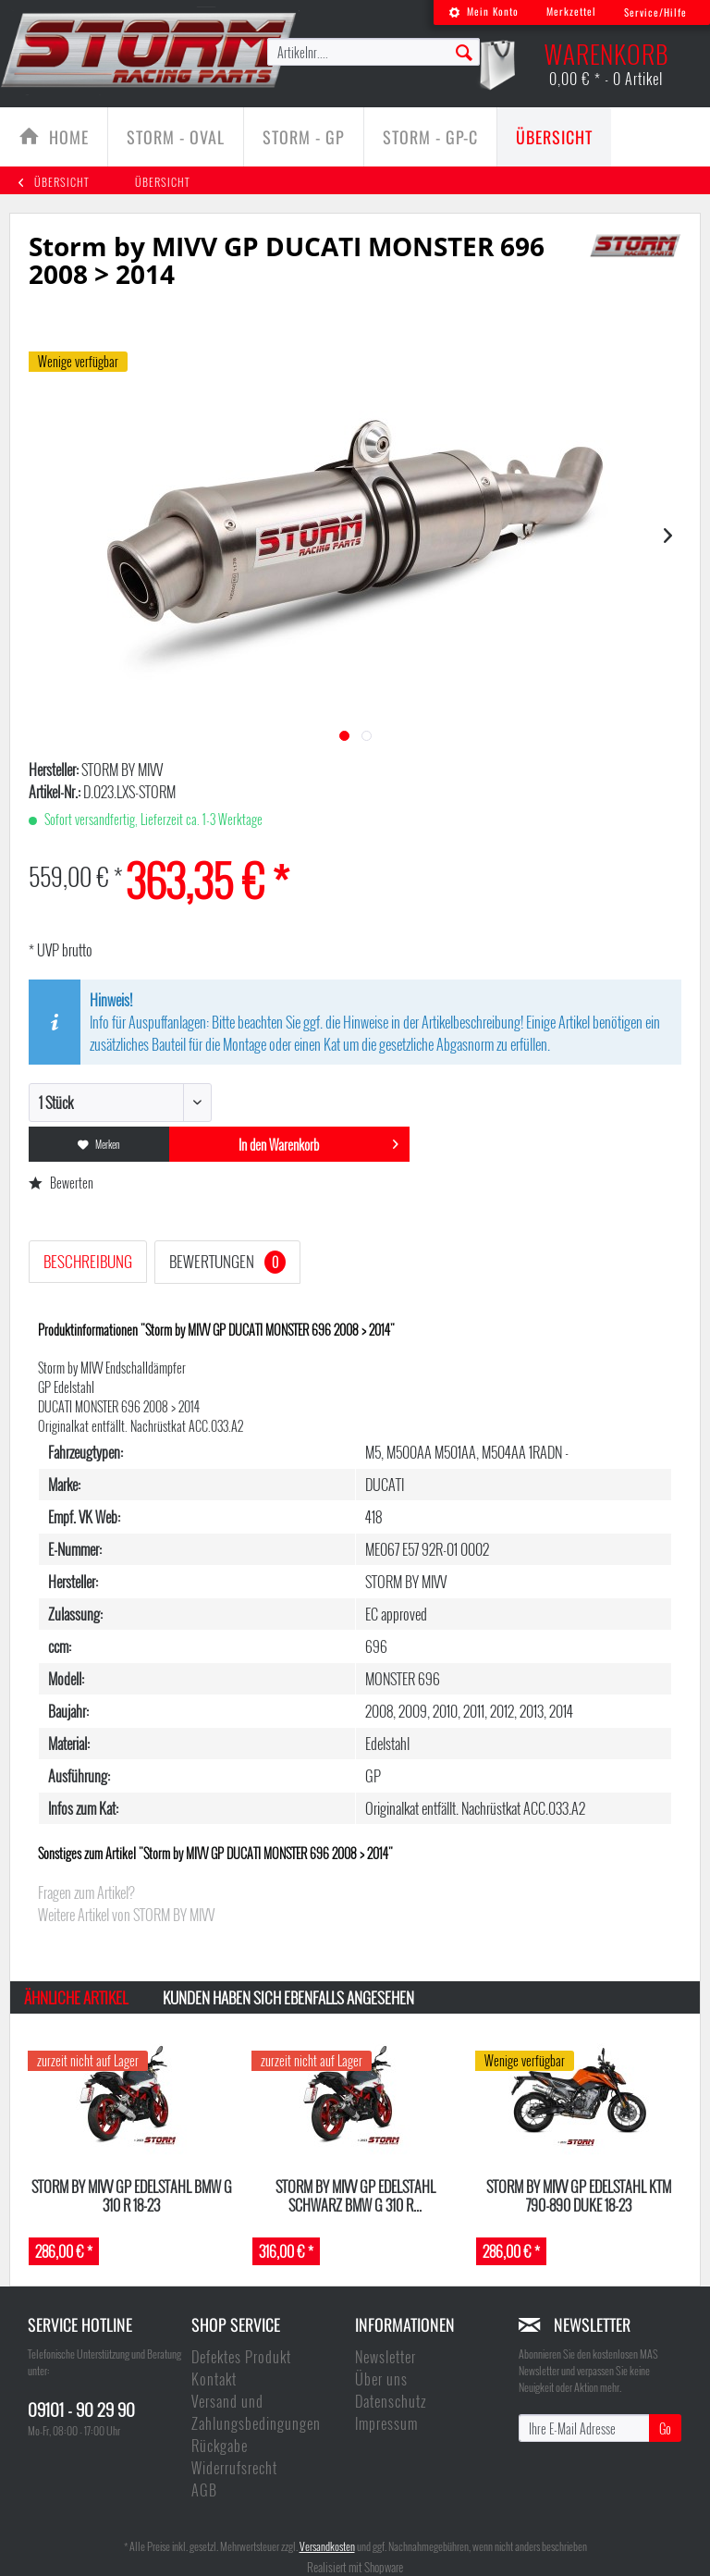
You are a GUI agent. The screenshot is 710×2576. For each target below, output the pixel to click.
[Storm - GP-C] (430, 136)
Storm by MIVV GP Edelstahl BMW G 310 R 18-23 (131, 2195)
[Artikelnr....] (373, 52)
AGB (204, 2490)
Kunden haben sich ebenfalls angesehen (288, 1997)
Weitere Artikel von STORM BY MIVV (126, 1915)
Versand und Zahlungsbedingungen (256, 2412)
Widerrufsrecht (234, 2468)
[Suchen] (464, 50)
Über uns (381, 2379)
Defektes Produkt (241, 2357)
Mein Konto (483, 11)
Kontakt (214, 2379)
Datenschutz (390, 2401)
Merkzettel (571, 11)
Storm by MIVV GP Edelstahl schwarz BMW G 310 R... (355, 2195)
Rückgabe (219, 2445)
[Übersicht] (554, 136)
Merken (99, 1144)
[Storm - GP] (303, 136)
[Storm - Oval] (175, 136)
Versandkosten (327, 2546)
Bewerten (61, 1182)
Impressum (386, 2423)
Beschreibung (87, 1261)
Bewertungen (227, 1262)
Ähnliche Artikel (76, 1997)
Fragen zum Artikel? (86, 1892)
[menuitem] (483, 12)
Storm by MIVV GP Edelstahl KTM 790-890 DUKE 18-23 (578, 2195)
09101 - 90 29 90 (81, 2409)
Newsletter (385, 2357)
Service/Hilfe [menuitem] (655, 12)
